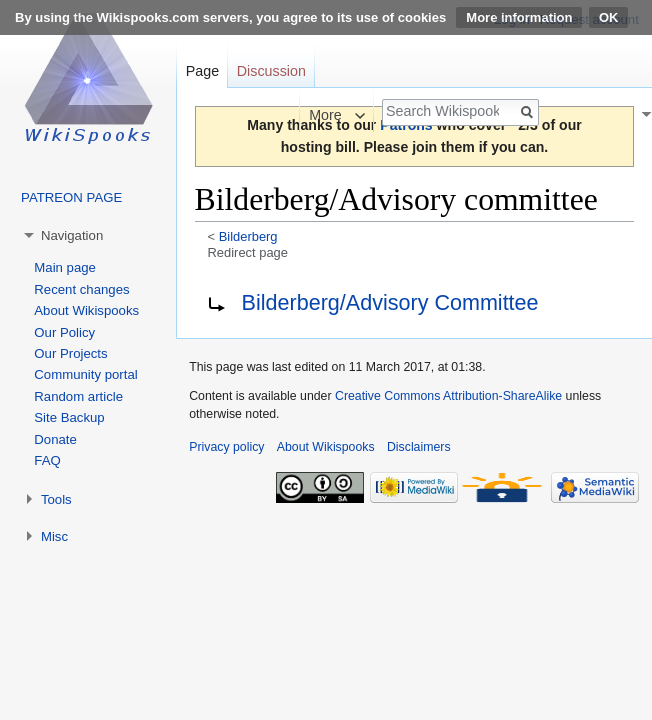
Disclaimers (419, 447)
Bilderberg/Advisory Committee (390, 302)
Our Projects (70, 353)
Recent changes (81, 289)
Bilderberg (248, 236)
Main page (65, 267)
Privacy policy (226, 447)
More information (519, 17)
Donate (55, 439)
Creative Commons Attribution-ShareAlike (448, 396)
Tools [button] (56, 499)
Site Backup (69, 417)
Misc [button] (54, 536)
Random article (78, 396)
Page (202, 71)
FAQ (47, 460)
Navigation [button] (72, 235)
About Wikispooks (86, 310)
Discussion (271, 71)
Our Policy (64, 332)
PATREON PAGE (71, 197)
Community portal (85, 374)
